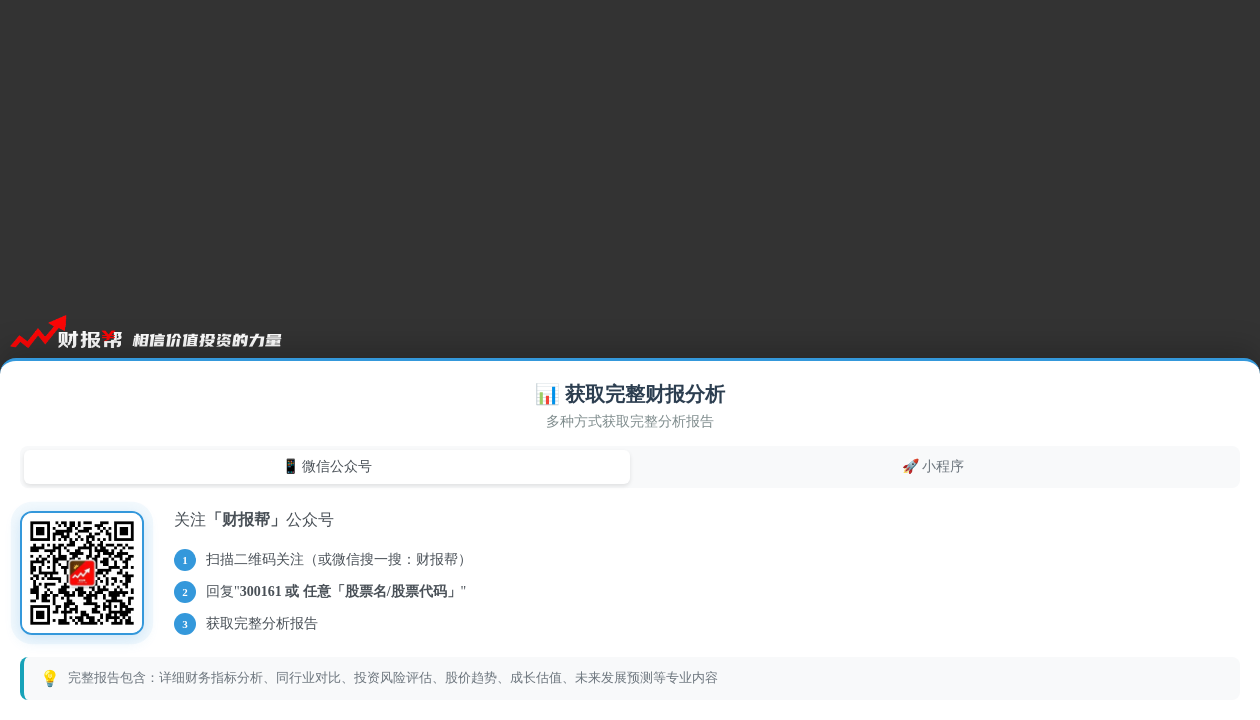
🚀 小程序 (933, 466)
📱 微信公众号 (327, 466)
